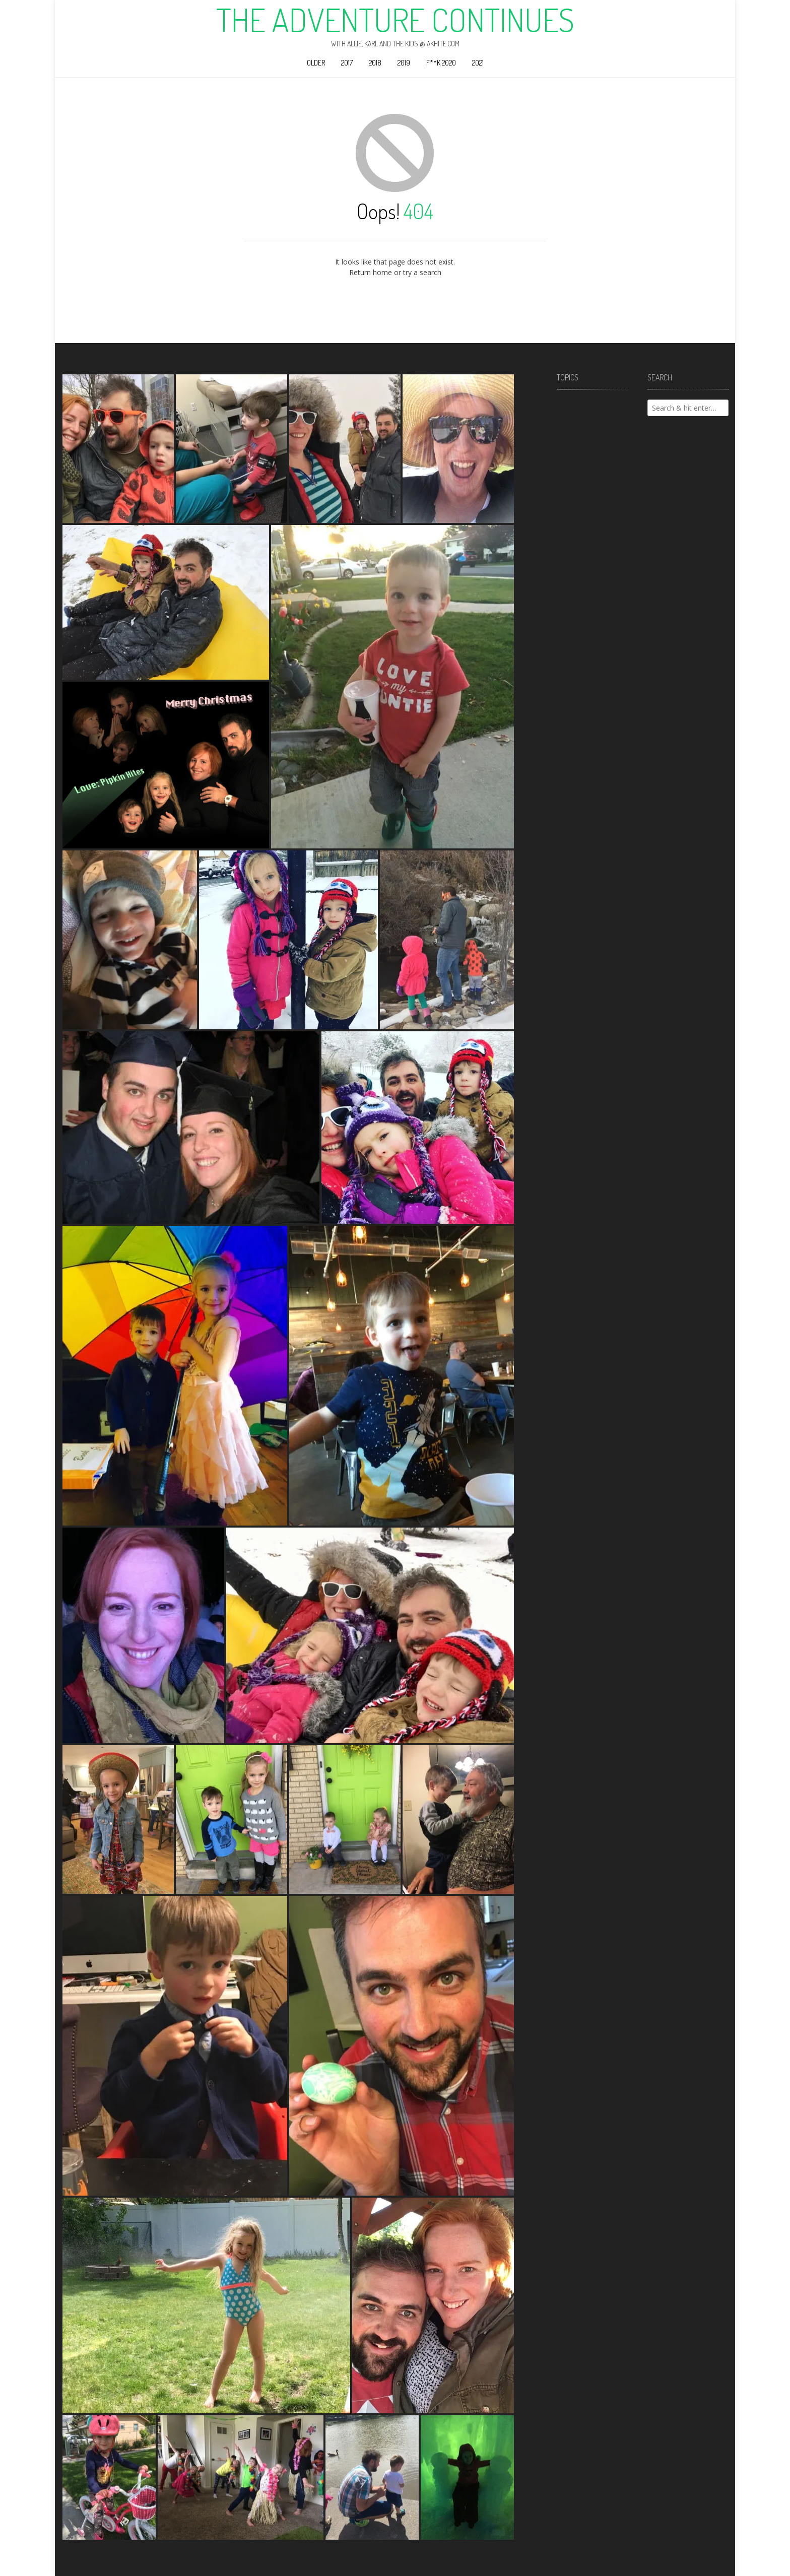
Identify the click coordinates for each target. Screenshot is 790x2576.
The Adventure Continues (395, 20)
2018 (375, 62)
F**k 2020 (441, 62)
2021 (478, 62)
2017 (347, 62)
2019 (404, 62)
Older (316, 62)
